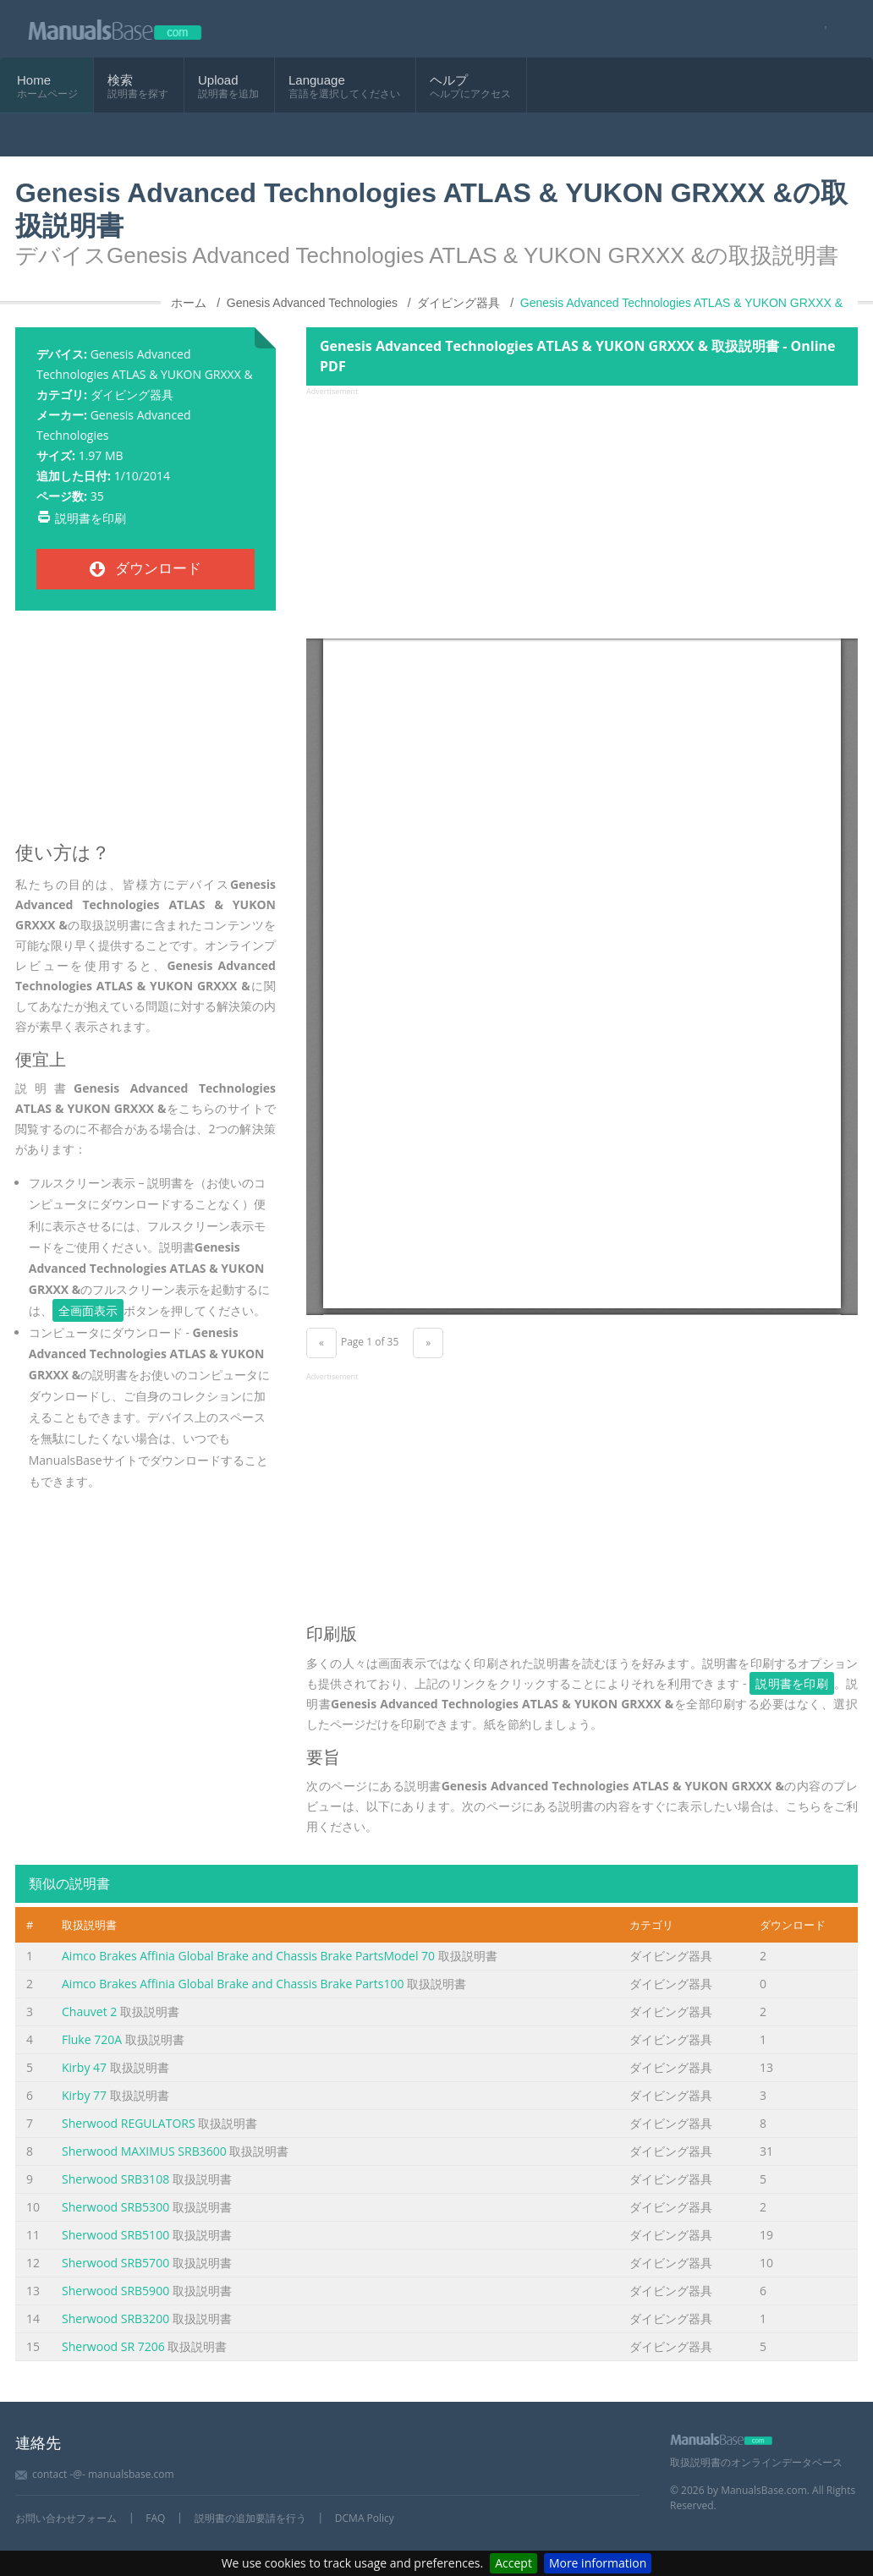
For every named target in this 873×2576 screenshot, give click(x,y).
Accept (513, 2563)
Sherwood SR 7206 (113, 2346)
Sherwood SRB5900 (115, 2291)
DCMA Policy (364, 2518)
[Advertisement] (145, 733)
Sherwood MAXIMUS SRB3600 (144, 2151)
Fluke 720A (92, 2039)
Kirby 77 (84, 2095)
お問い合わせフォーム (66, 2518)
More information (597, 2563)
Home (34, 80)
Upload (218, 80)
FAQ (155, 2518)
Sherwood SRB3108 (115, 2179)
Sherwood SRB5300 (115, 2207)
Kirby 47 (84, 2067)
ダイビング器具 (132, 394)
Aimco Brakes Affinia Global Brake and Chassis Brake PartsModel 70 (248, 1956)
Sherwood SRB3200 (115, 2318)
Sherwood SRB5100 (115, 2235)
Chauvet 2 (89, 2011)
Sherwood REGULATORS (128, 2123)
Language (316, 80)
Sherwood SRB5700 (115, 2263)
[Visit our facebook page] (820, 29)
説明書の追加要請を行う (250, 2518)
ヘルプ (449, 80)
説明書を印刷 (90, 518)
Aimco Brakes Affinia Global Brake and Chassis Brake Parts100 (233, 1984)
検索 (120, 80)
